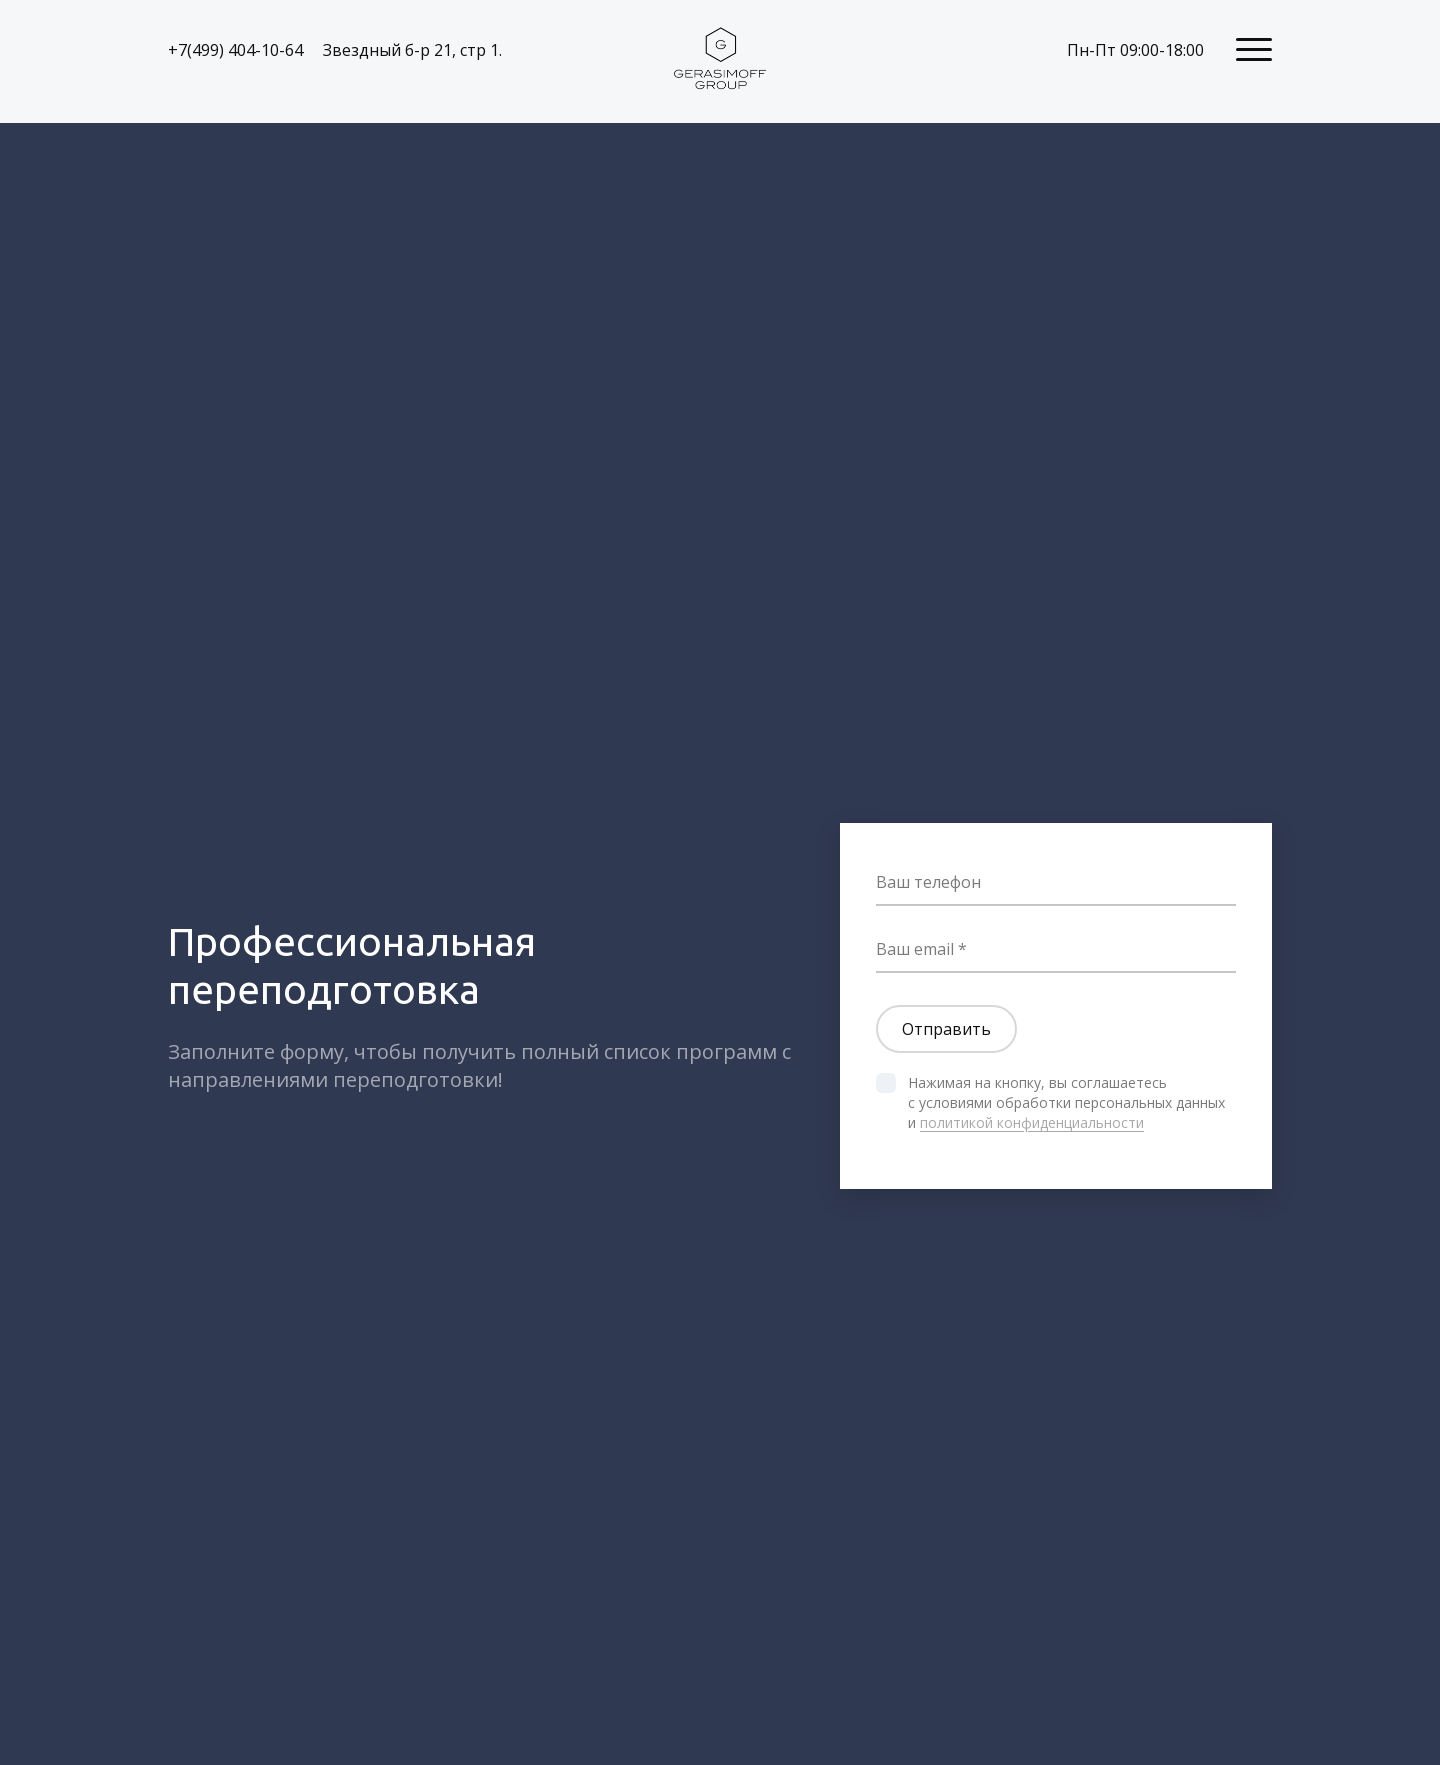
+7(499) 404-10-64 (235, 50)
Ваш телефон (928, 882)
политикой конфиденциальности (1032, 1122)
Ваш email (917, 949)
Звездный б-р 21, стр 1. (412, 50)
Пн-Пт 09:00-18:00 (1135, 50)
